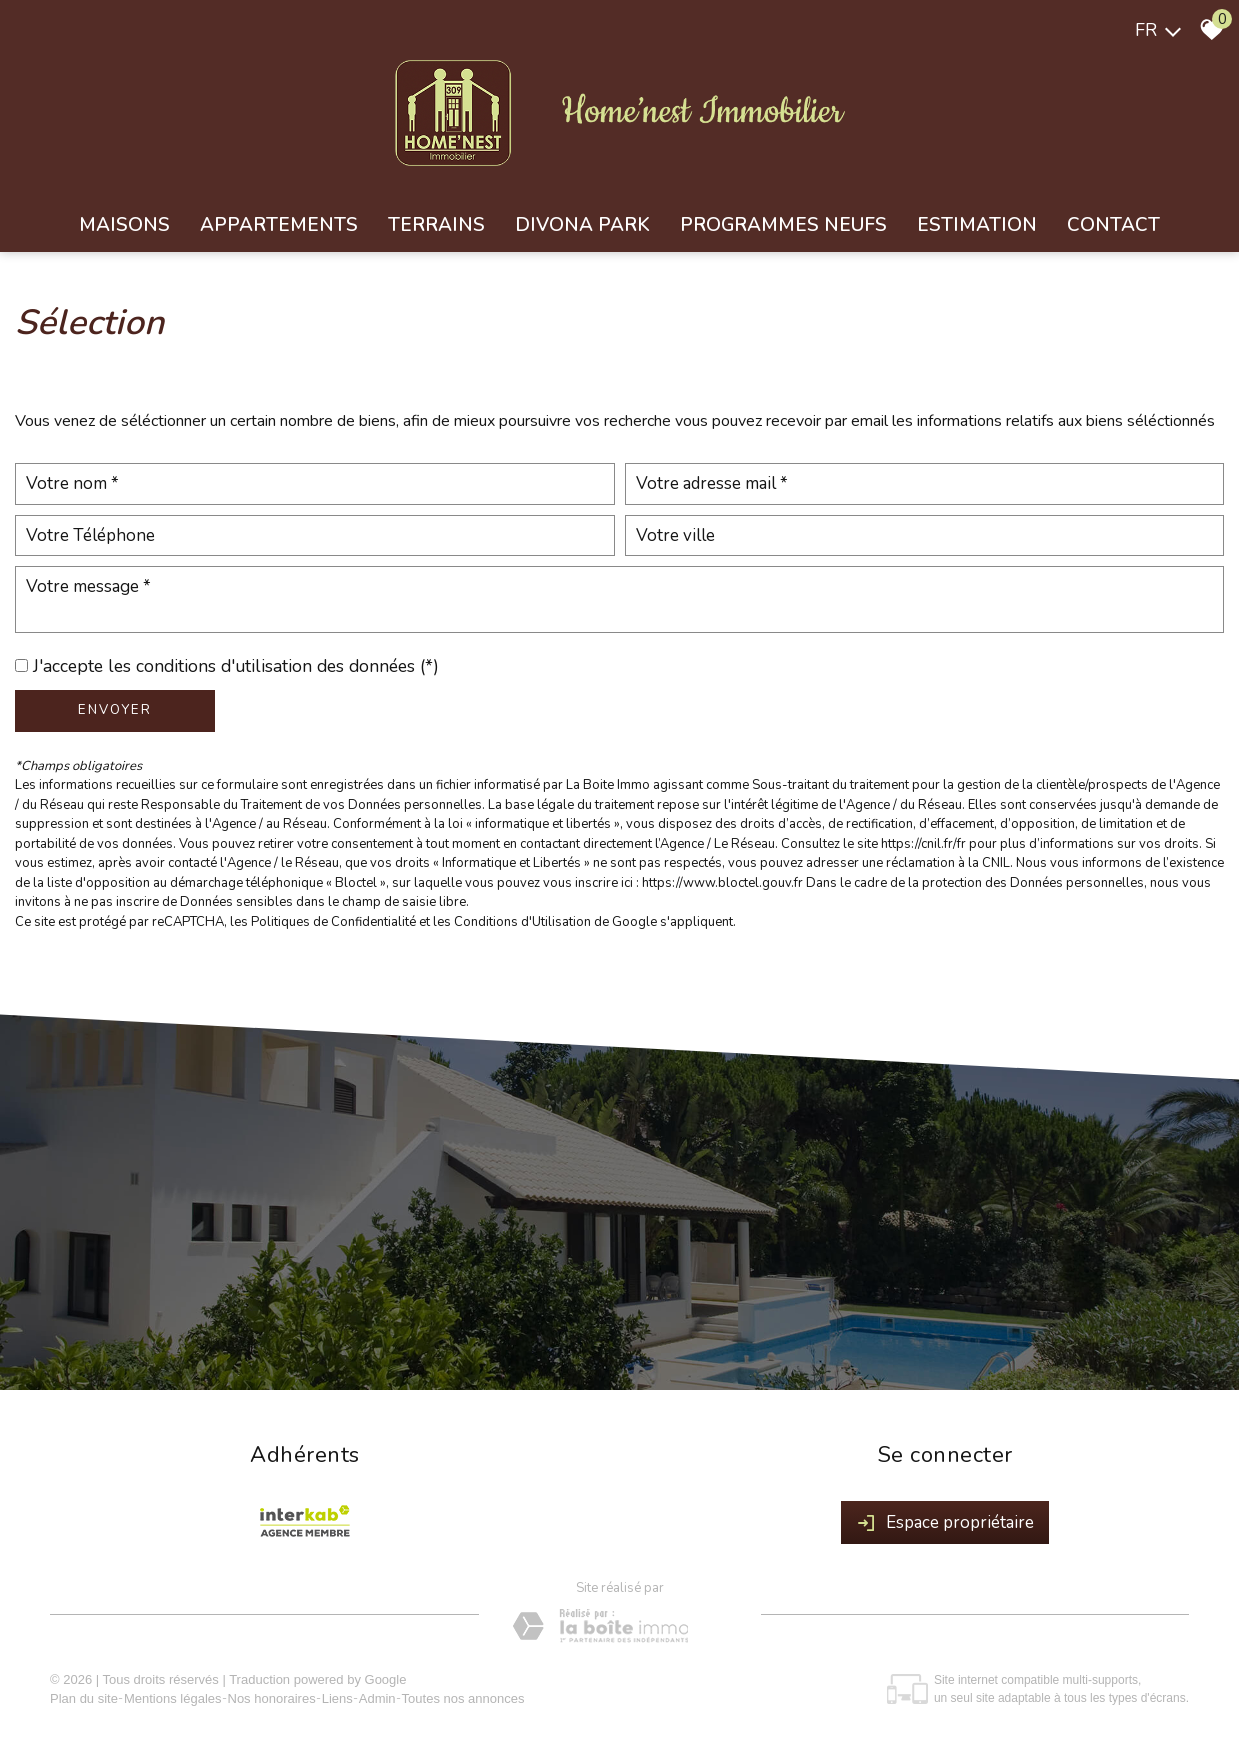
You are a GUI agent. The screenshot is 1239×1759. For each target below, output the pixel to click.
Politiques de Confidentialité (333, 922)
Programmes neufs (783, 225)
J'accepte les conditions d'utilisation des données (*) (236, 666)
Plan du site (84, 1698)
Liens (337, 1698)
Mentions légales (173, 1698)
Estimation (977, 225)
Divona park (582, 225)
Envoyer (115, 710)
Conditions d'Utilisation (522, 922)
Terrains (436, 225)
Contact (1113, 225)
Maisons (124, 225)
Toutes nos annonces (463, 1698)
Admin (377, 1698)
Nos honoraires (272, 1698)
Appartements (279, 225)
